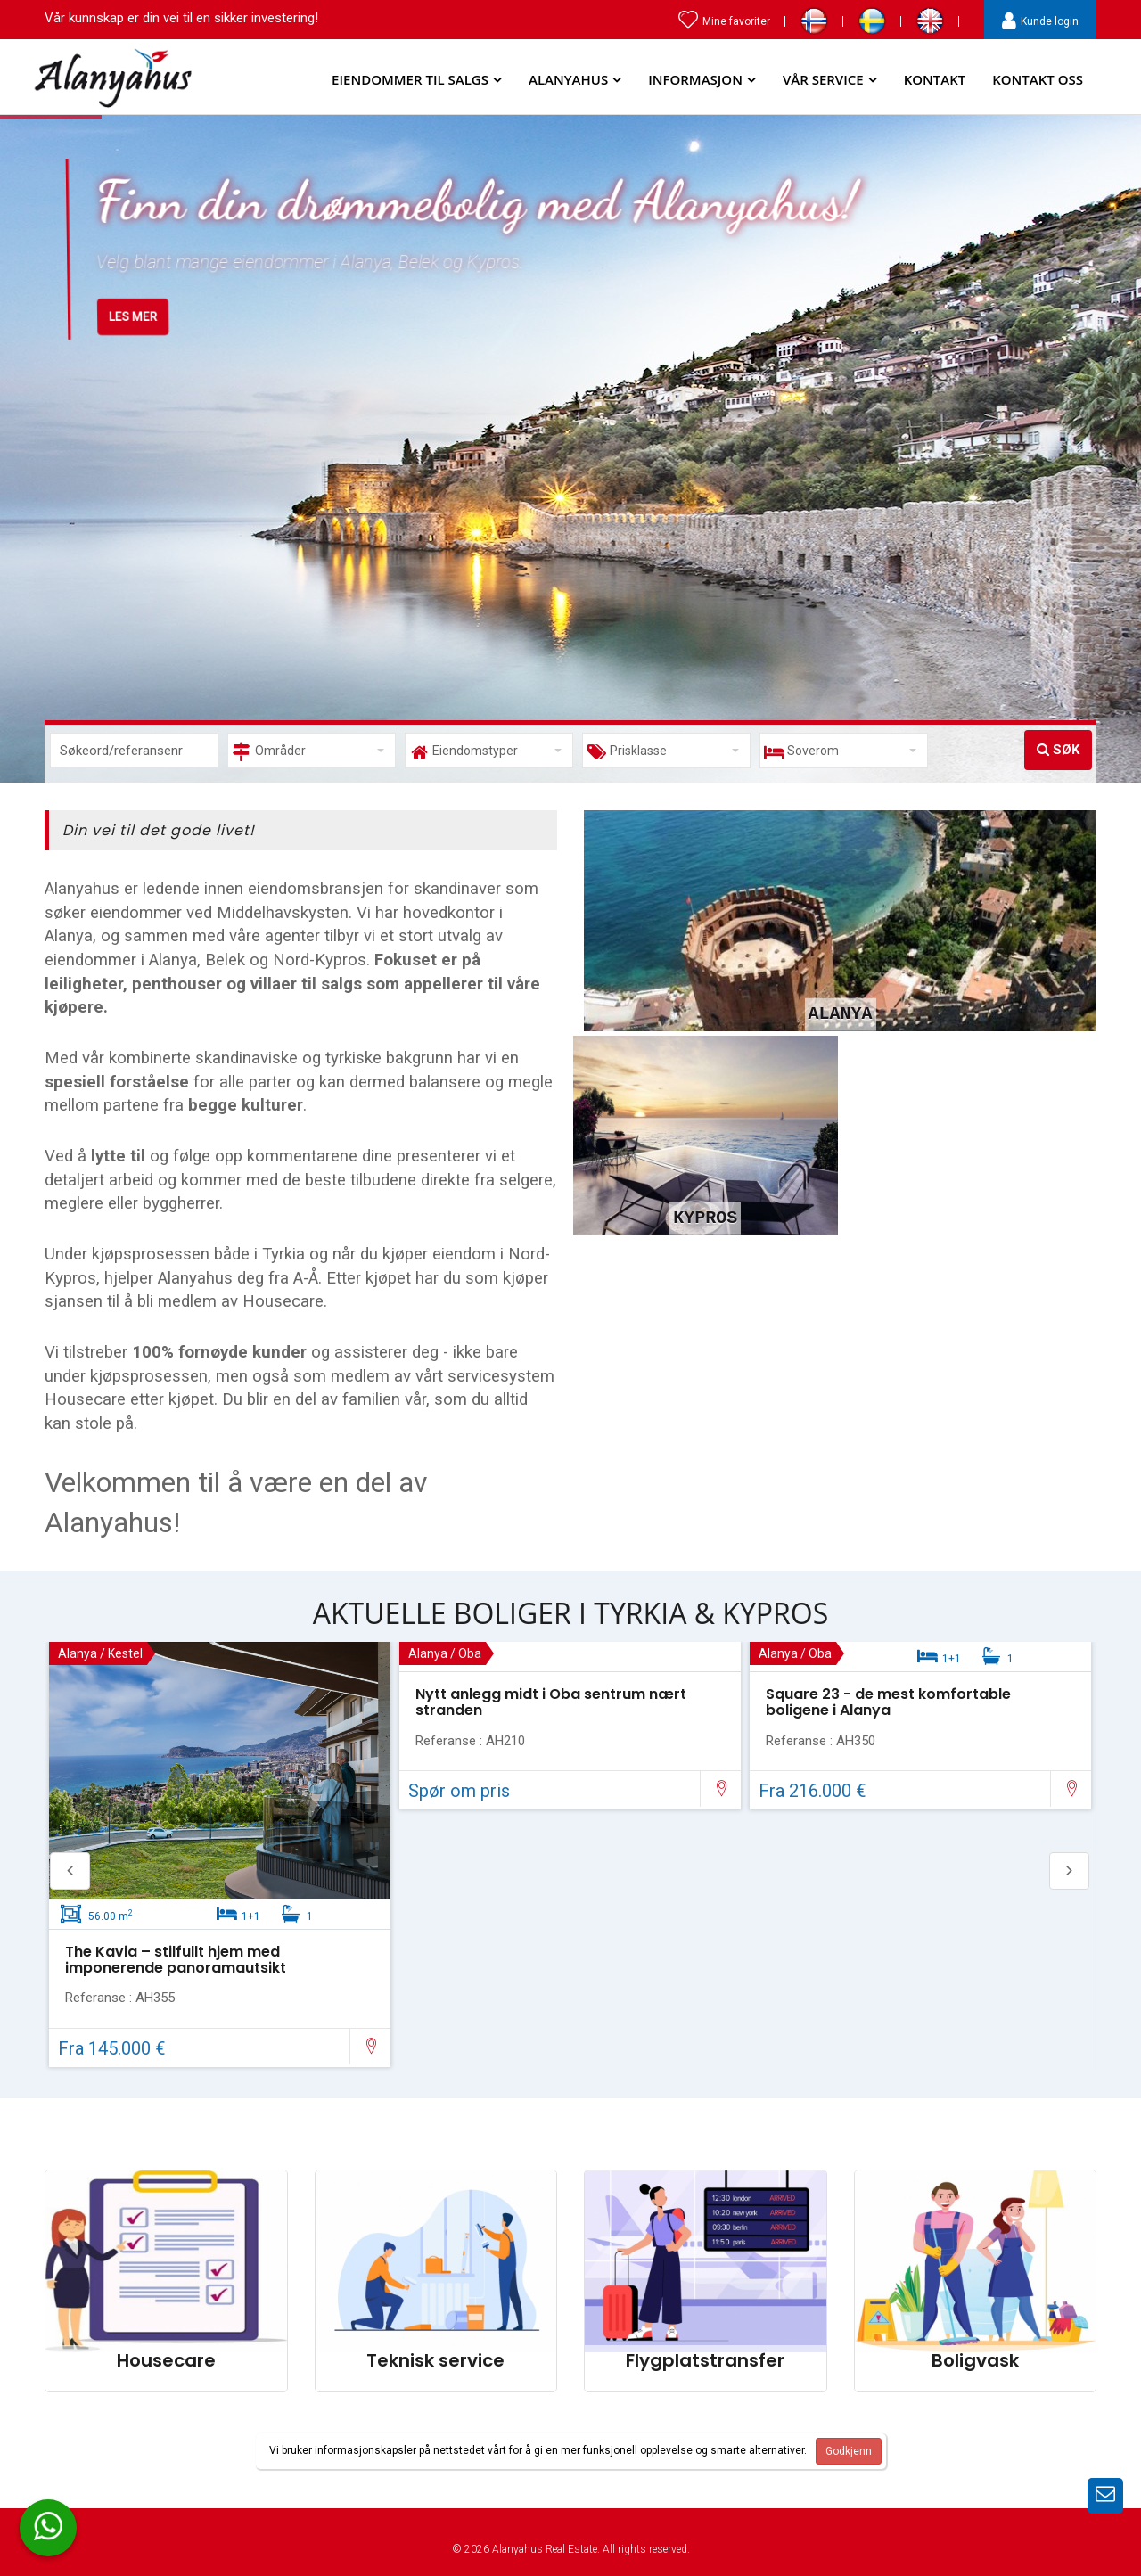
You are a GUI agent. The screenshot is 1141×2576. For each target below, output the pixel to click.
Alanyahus (568, 79)
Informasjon (695, 79)
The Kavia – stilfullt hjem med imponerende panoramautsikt (175, 1959)
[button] (311, 750)
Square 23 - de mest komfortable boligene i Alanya (888, 1702)
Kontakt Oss (1037, 79)
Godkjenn (848, 2451)
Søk (1058, 750)
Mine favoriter (724, 21)
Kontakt (935, 79)
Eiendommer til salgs (410, 79)
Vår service (823, 79)
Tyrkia (283, 1254)
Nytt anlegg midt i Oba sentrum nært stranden (550, 1702)
